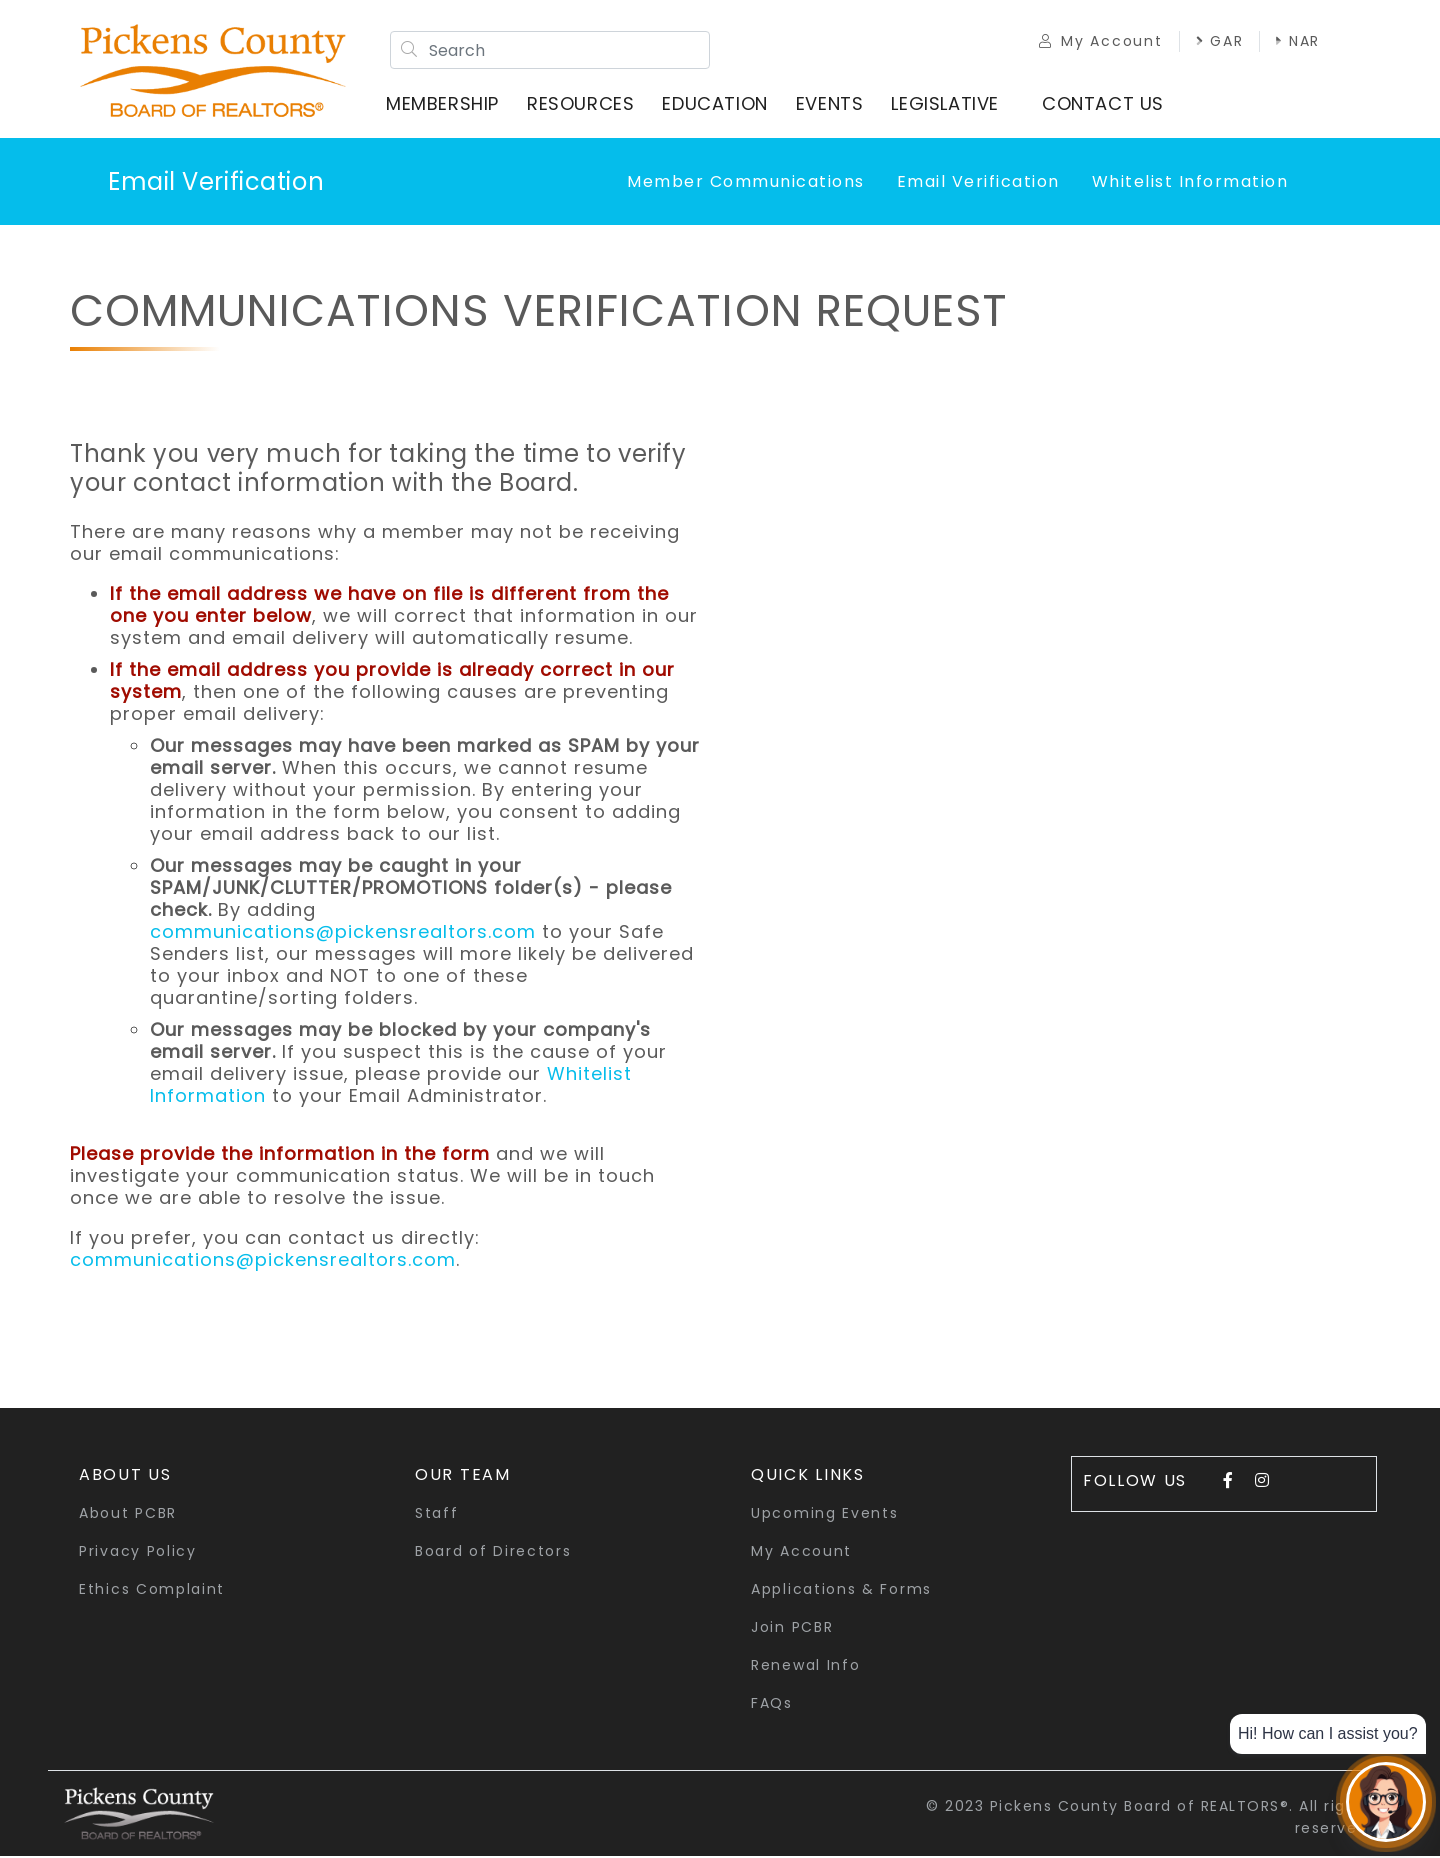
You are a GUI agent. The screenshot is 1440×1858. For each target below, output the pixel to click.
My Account (1096, 42)
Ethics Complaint (152, 1591)
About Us (125, 1476)
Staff (437, 1515)
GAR (1215, 42)
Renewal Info (805, 1667)
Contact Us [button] (1105, 104)
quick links (808, 1476)
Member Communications (746, 183)
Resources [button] (582, 104)
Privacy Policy (138, 1553)
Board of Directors (493, 1553)
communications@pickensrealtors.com (343, 933)
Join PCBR (792, 1629)
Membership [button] (444, 104)
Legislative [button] (947, 104)
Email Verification (216, 183)
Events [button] (832, 104)
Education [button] (716, 104)
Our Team (463, 1476)
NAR (1294, 42)
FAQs (772, 1705)
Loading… (1035, 868)
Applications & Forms (841, 1591)
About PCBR (128, 1515)
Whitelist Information (1190, 183)
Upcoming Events (825, 1515)
